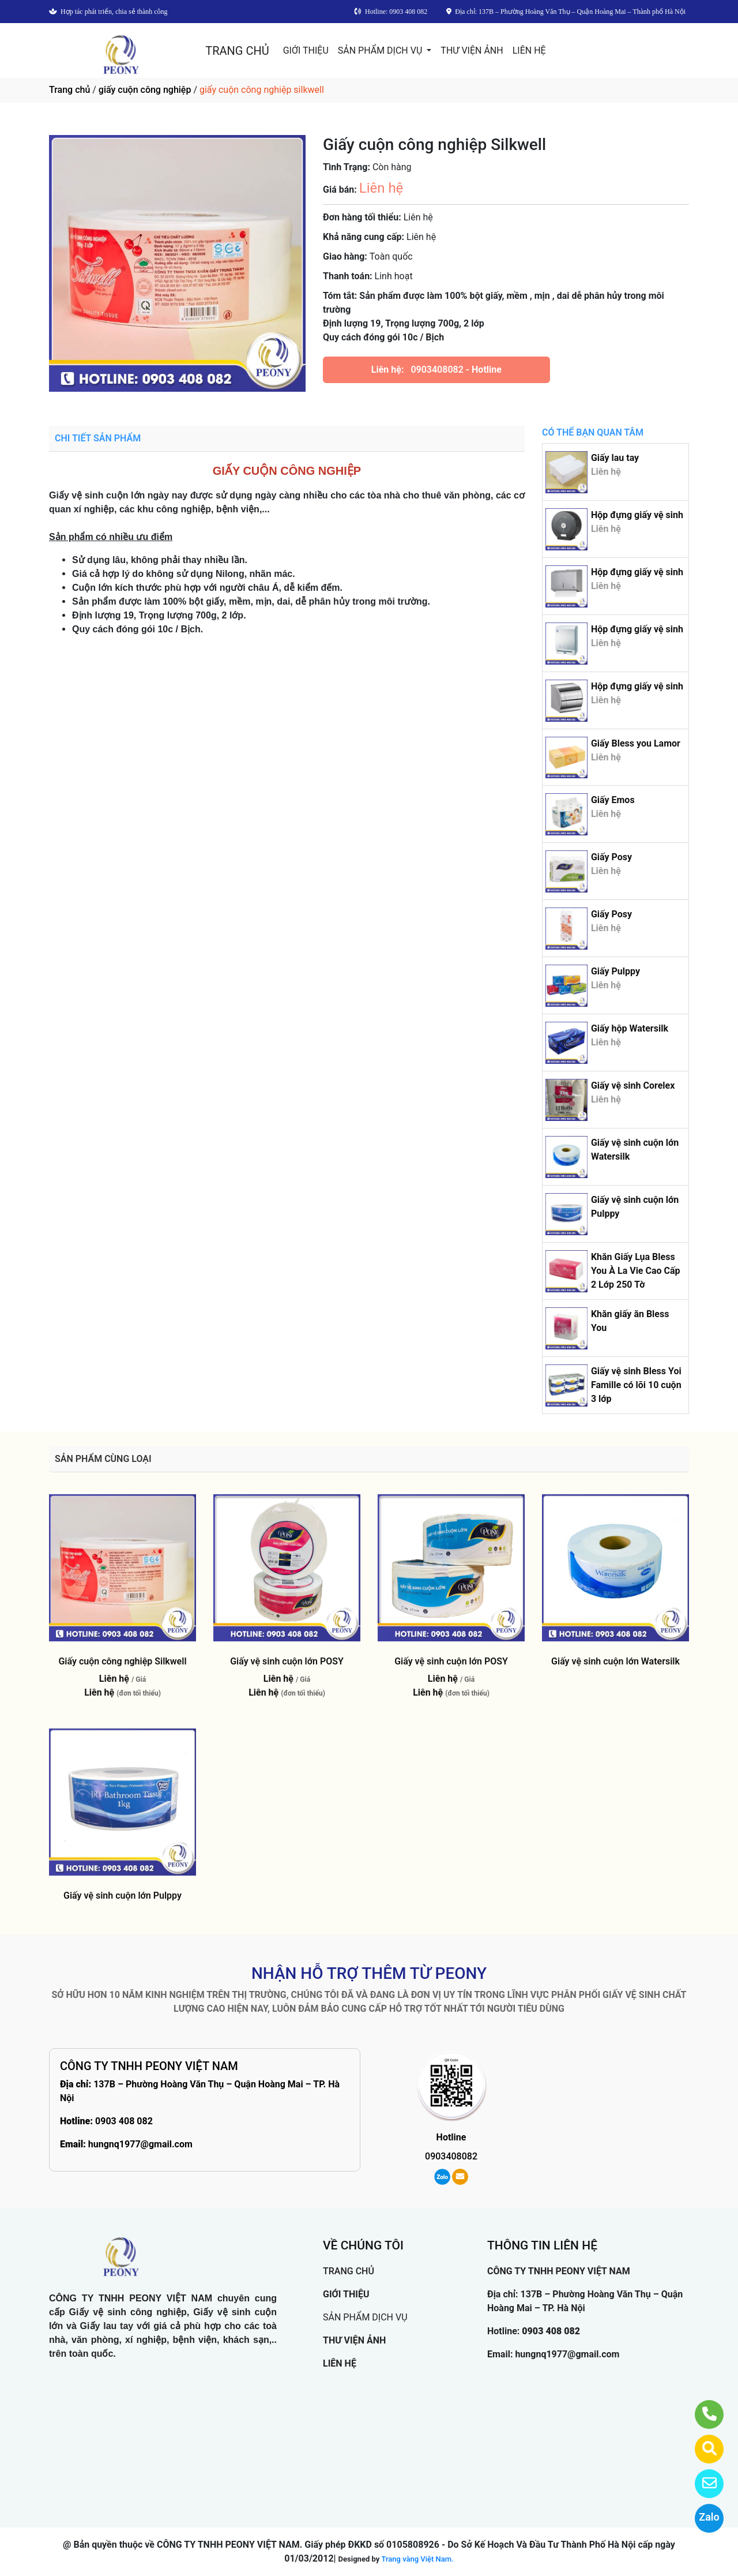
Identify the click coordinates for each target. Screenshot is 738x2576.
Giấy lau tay (615, 457)
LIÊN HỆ (529, 50)
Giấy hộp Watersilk (629, 1028)
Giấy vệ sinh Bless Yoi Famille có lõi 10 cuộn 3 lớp (636, 1385)
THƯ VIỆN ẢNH (471, 50)
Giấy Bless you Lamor (635, 743)
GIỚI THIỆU (306, 50)
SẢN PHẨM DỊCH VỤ (381, 50)
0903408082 (437, 369)
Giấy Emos (613, 799)
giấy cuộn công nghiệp (145, 89)
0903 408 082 (124, 2121)
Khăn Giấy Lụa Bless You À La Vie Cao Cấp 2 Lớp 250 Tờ (635, 1270)
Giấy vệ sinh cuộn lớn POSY (287, 1661)
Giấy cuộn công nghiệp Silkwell (122, 1661)
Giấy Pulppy (615, 971)
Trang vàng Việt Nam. (417, 2559)
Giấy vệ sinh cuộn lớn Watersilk (615, 1661)
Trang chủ (69, 89)
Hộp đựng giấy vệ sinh (637, 514)
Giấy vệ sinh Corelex (633, 1085)
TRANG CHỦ (237, 51)
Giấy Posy (611, 857)
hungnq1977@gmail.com (140, 2144)
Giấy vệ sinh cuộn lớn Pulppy (122, 1895)
